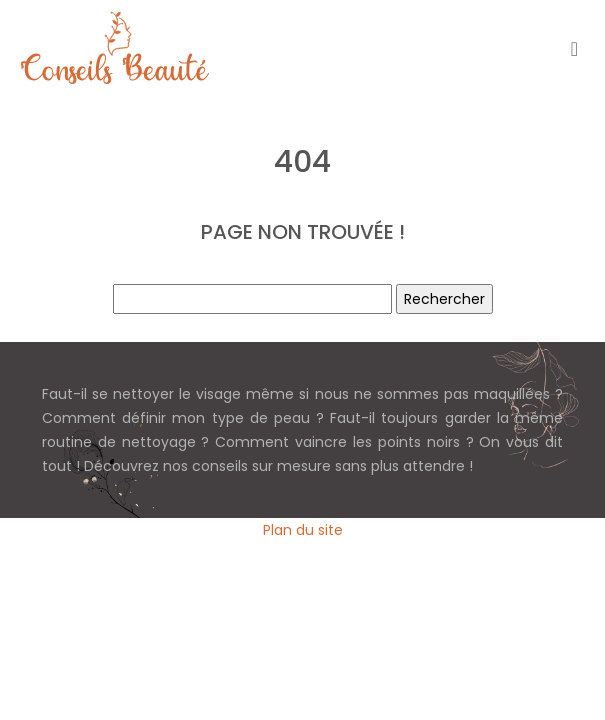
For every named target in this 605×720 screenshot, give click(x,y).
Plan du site (303, 530)
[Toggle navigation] (574, 48)
